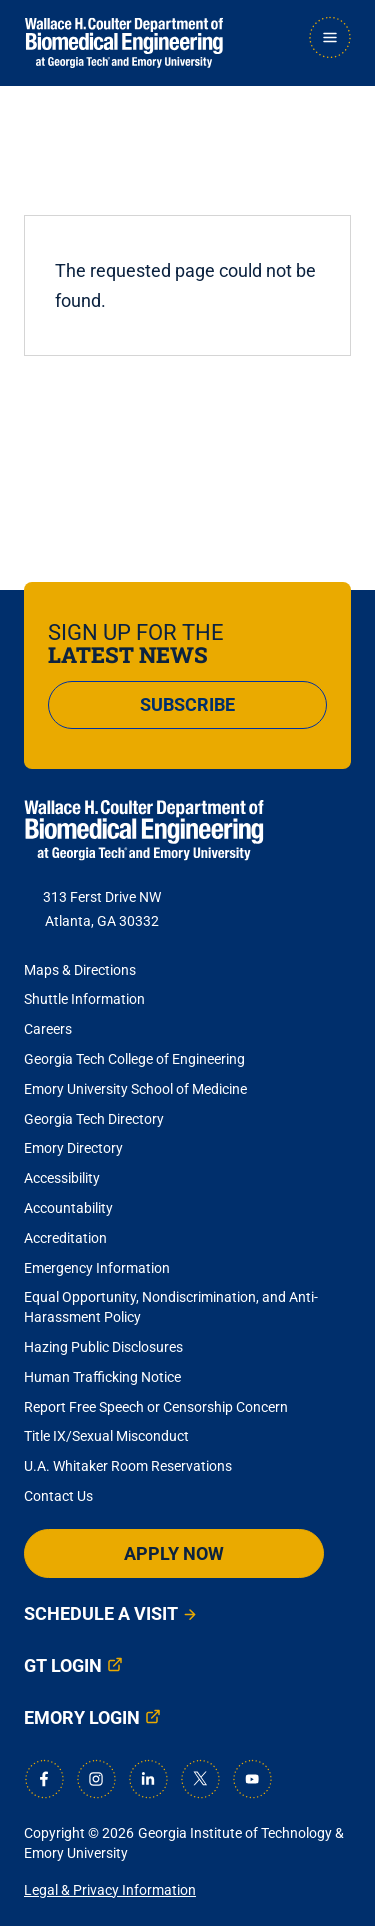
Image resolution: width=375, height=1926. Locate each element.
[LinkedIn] (148, 1779)
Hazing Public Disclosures (103, 1347)
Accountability (68, 1208)
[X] (200, 1779)
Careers (48, 1029)
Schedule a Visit (101, 1613)
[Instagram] (96, 1779)
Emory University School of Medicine (137, 1089)
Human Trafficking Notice (102, 1377)
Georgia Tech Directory (94, 1119)
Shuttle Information (84, 999)
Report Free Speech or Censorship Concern (156, 1407)
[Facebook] (44, 1779)
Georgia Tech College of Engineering (134, 1059)
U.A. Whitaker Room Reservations (128, 1466)
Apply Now (174, 1553)
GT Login (63, 1665)
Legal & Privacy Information (110, 1890)
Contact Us (58, 1496)
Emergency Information (97, 1268)
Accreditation (65, 1238)
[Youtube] (252, 1779)
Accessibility (62, 1178)
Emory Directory (73, 1148)
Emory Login (82, 1717)
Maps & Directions (80, 970)
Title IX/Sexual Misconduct (106, 1436)
